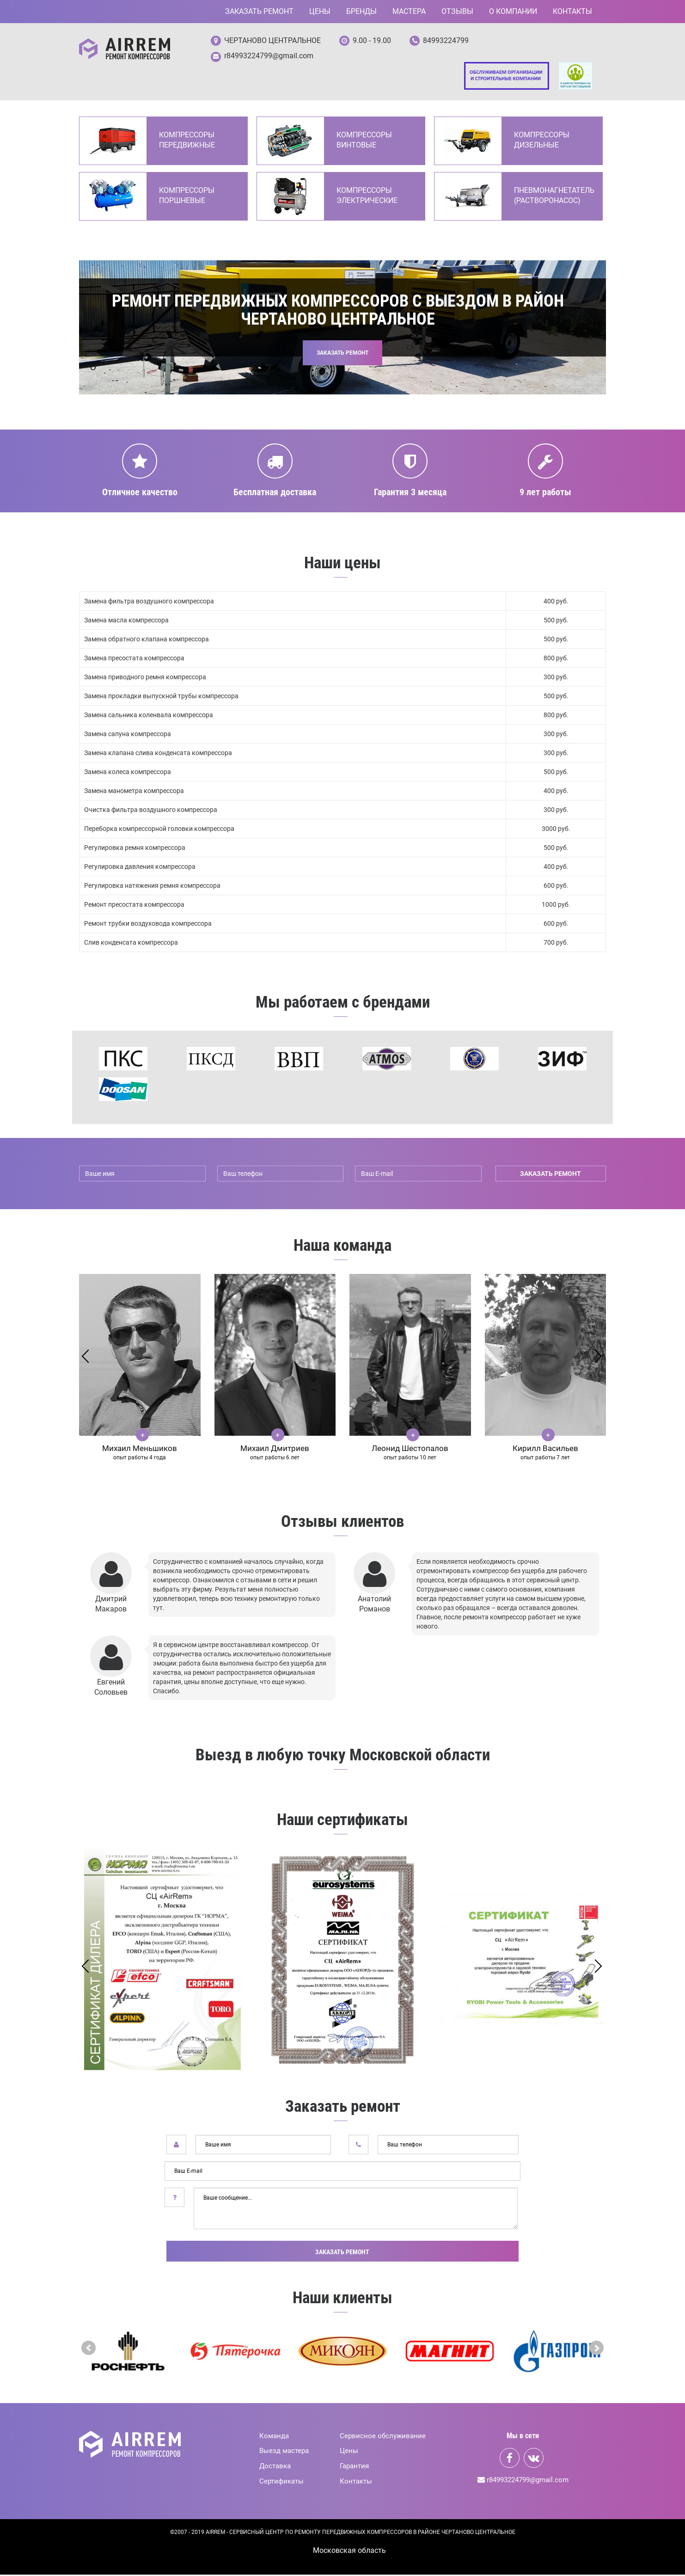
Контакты (572, 11)
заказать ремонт (550, 1175)
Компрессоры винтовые (364, 141)
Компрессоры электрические (367, 197)
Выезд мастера (284, 2452)
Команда (274, 2437)
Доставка (275, 2468)
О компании (513, 11)
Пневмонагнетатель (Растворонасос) (553, 197)
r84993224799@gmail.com (268, 56)
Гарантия (354, 2468)
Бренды (361, 11)
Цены (319, 11)
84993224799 (446, 41)
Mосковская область (349, 2551)
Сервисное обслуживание (383, 2437)
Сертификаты (281, 2482)
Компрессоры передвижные (187, 141)
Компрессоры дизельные (541, 141)
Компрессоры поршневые (186, 197)
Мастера (409, 11)
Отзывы (457, 11)
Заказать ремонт (259, 11)
